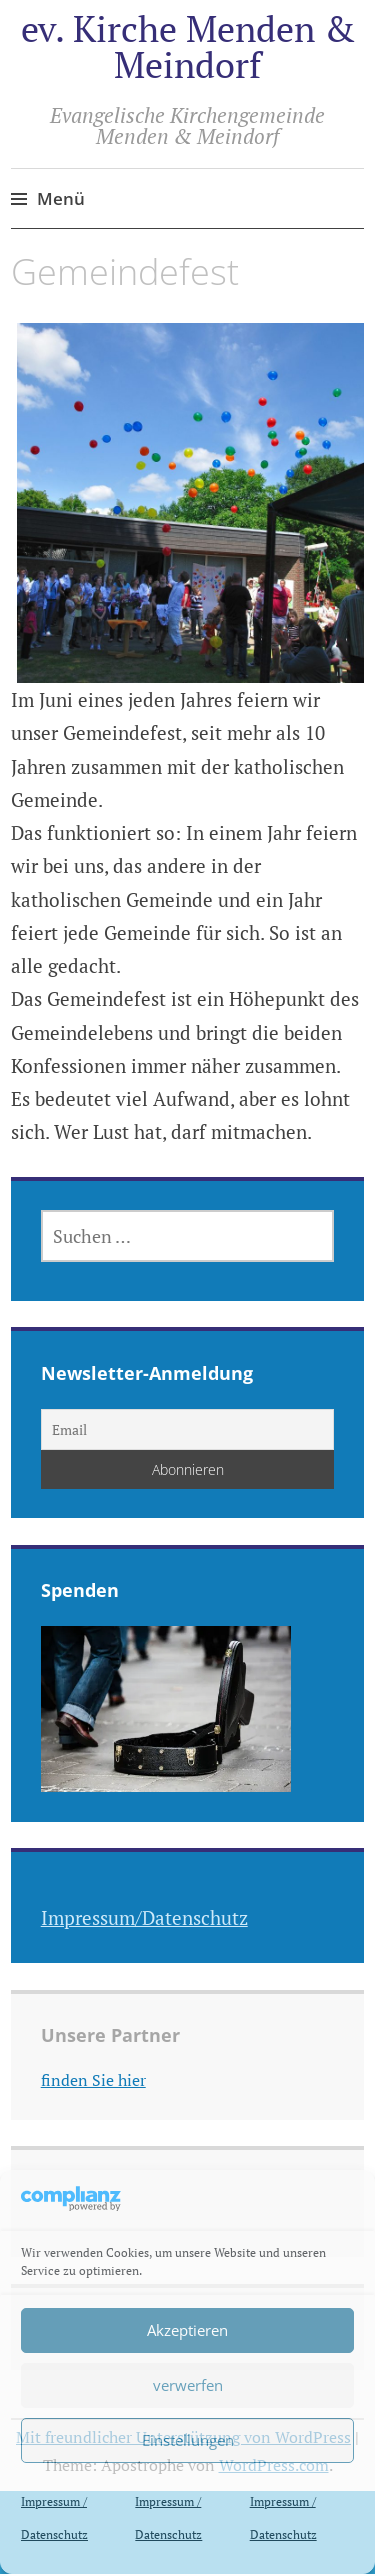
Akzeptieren (187, 2330)
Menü (61, 198)
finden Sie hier (93, 2080)
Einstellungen (188, 2440)
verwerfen (188, 2385)
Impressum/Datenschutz (144, 1917)
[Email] (188, 1429)
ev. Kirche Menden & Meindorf (188, 46)
